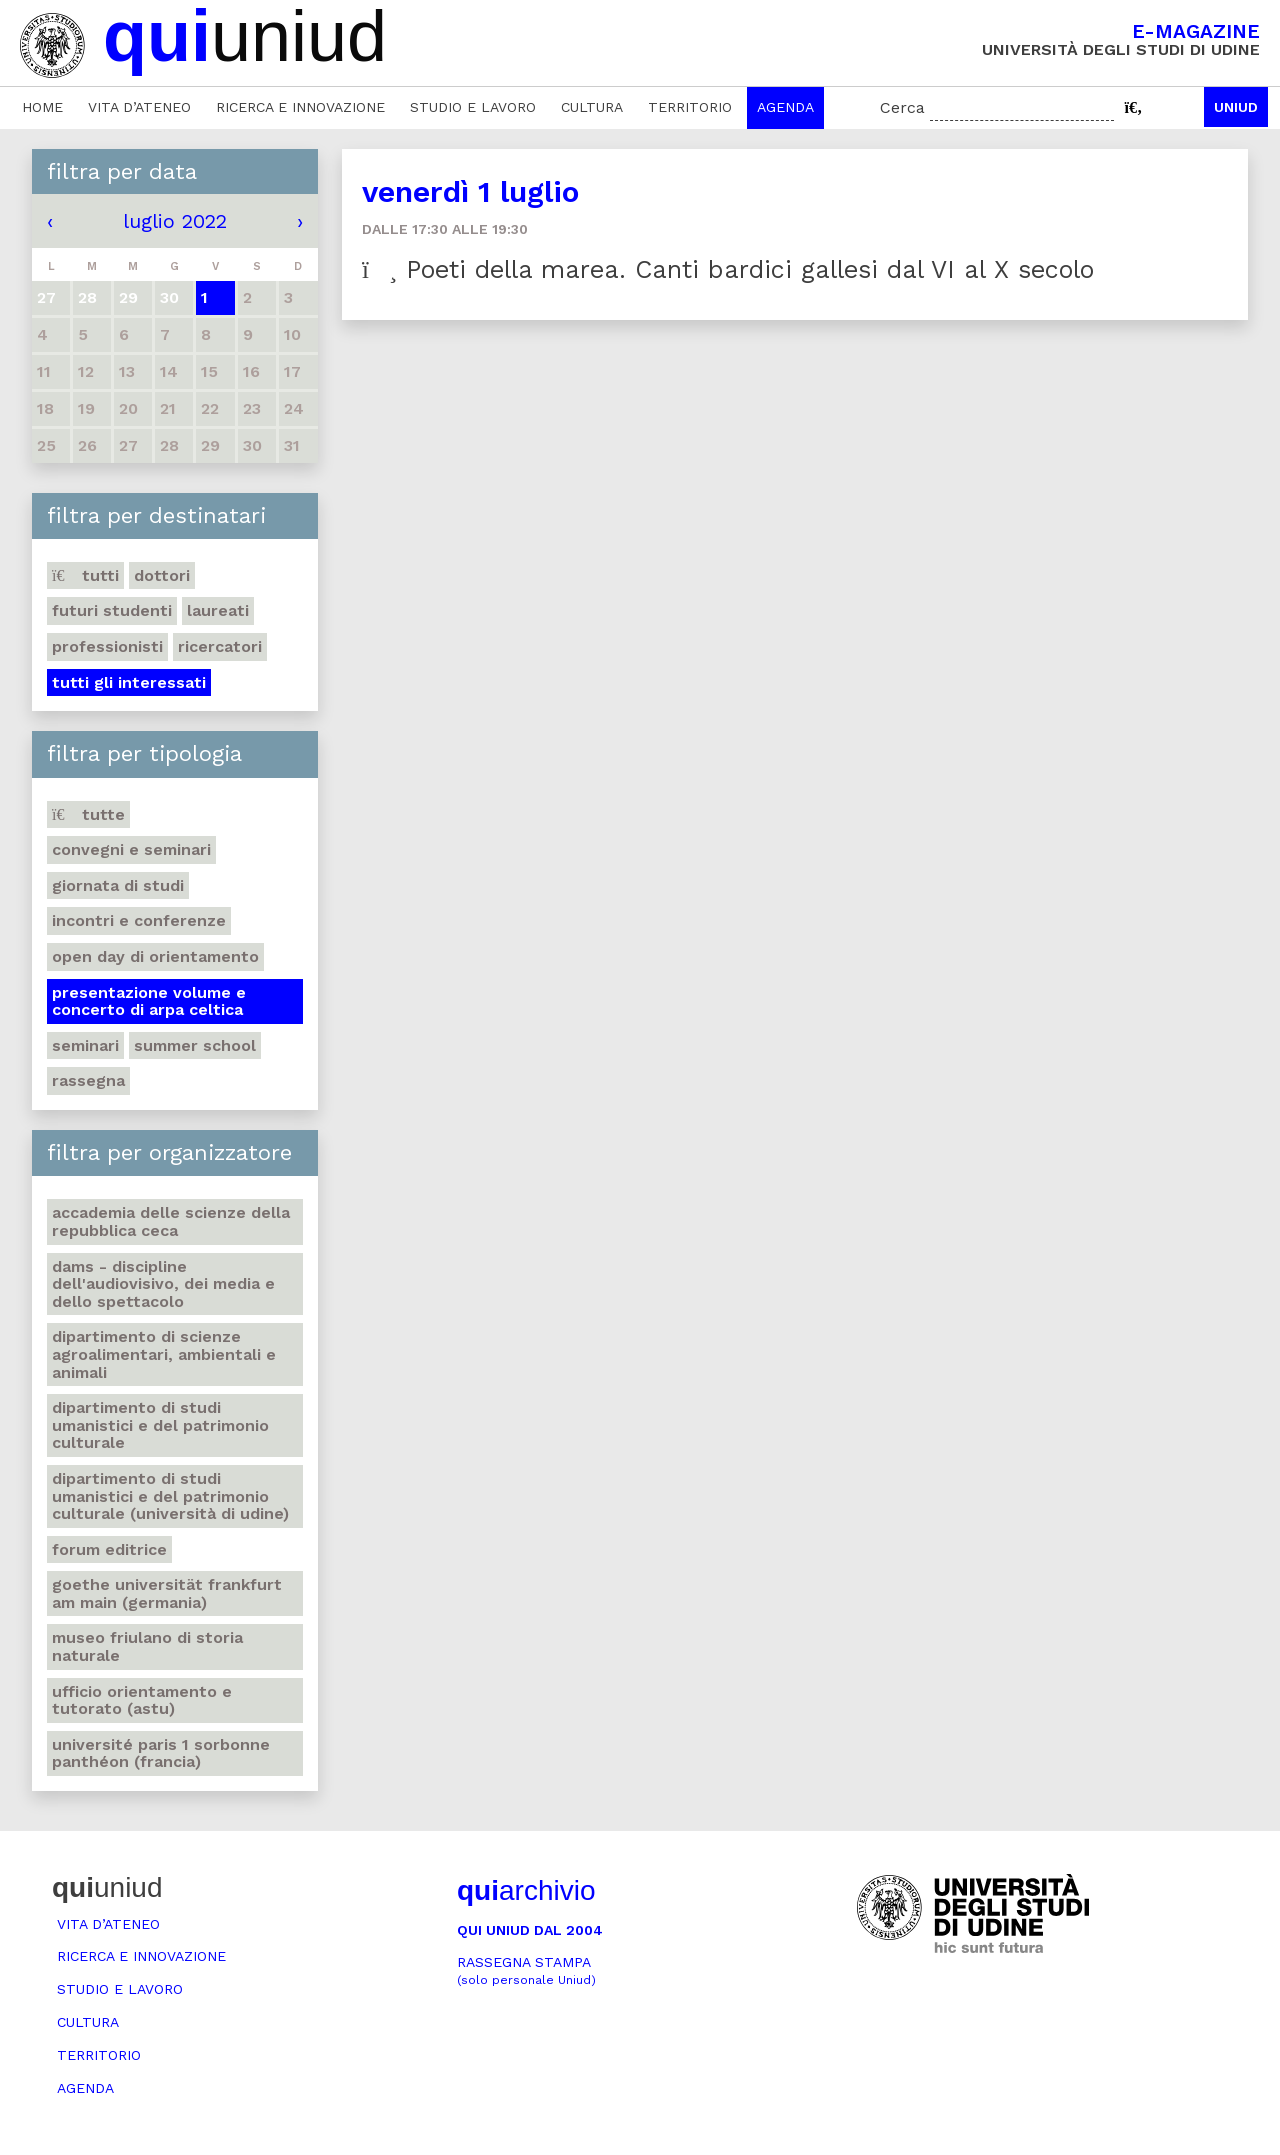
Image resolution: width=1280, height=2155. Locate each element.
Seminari (85, 1045)
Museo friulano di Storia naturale (147, 1646)
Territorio (690, 107)
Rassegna (88, 1080)
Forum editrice (109, 1549)
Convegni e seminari (131, 849)
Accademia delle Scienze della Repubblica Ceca (171, 1221)
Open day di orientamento (155, 956)
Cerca (902, 107)
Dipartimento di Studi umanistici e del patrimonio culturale (160, 1425)
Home (42, 107)
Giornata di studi (118, 885)
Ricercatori (220, 646)
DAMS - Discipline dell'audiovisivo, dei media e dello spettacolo (163, 1284)
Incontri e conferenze (139, 920)
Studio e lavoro (473, 107)
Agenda (785, 107)
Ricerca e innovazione (300, 107)
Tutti (85, 575)
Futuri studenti (112, 610)
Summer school (195, 1045)
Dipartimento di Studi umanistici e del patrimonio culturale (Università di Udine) (170, 1496)
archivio (526, 1890)
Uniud (1236, 107)
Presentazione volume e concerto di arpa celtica (149, 1001)
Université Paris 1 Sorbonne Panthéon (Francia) (161, 1753)
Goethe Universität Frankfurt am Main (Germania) (167, 1593)
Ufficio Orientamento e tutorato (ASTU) (142, 1700)
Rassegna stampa (526, 1970)
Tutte (88, 814)
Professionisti (107, 646)
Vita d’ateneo (139, 107)
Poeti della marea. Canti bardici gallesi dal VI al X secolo (728, 269)
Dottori (162, 575)
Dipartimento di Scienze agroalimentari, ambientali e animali (164, 1354)
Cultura (592, 107)
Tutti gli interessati (129, 682)
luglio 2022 (175, 221)
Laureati (218, 610)
